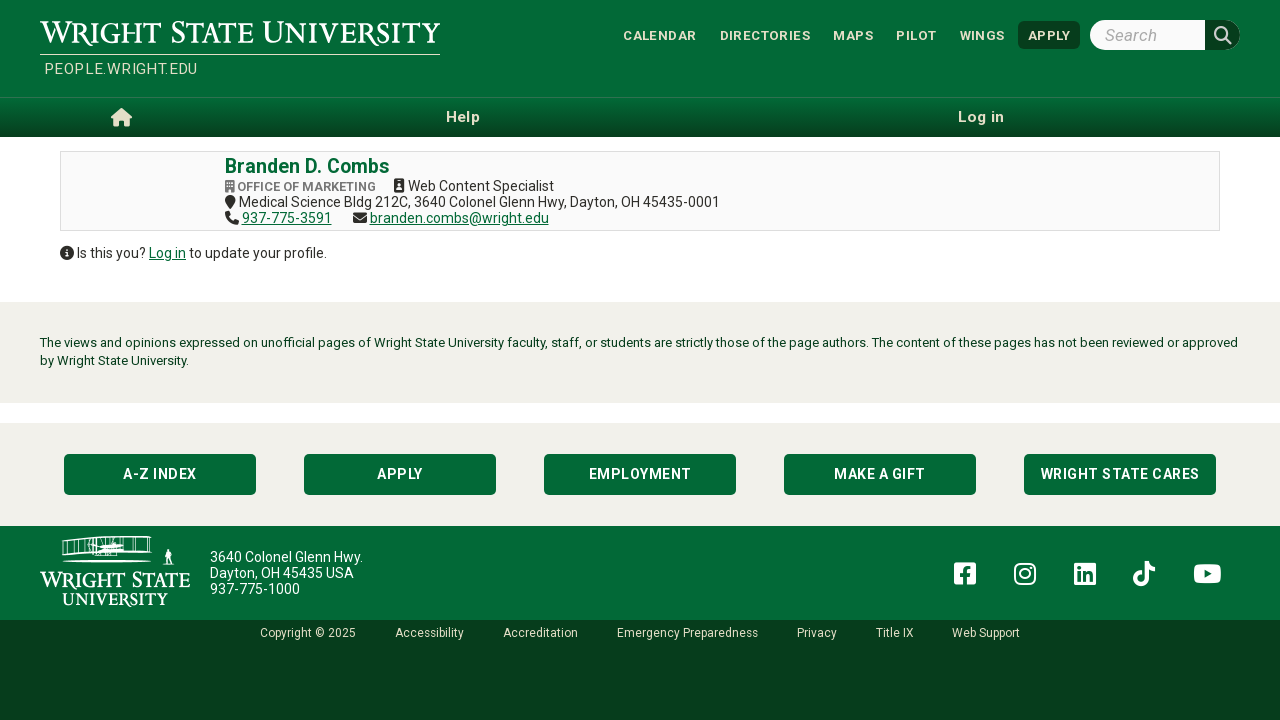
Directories (765, 34)
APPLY (1049, 34)
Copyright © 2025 (308, 633)
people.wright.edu (121, 69)
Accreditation (540, 633)
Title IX (894, 633)
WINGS (982, 34)
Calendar (659, 34)
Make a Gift (880, 474)
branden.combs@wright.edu (459, 218)
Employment (640, 474)
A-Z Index (160, 474)
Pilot (916, 34)
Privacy (817, 633)
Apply (400, 474)
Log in (167, 253)
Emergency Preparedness (687, 633)
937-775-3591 (287, 218)
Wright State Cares (1120, 474)
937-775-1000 (255, 589)
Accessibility (429, 633)
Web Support (986, 633)
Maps (853, 34)
